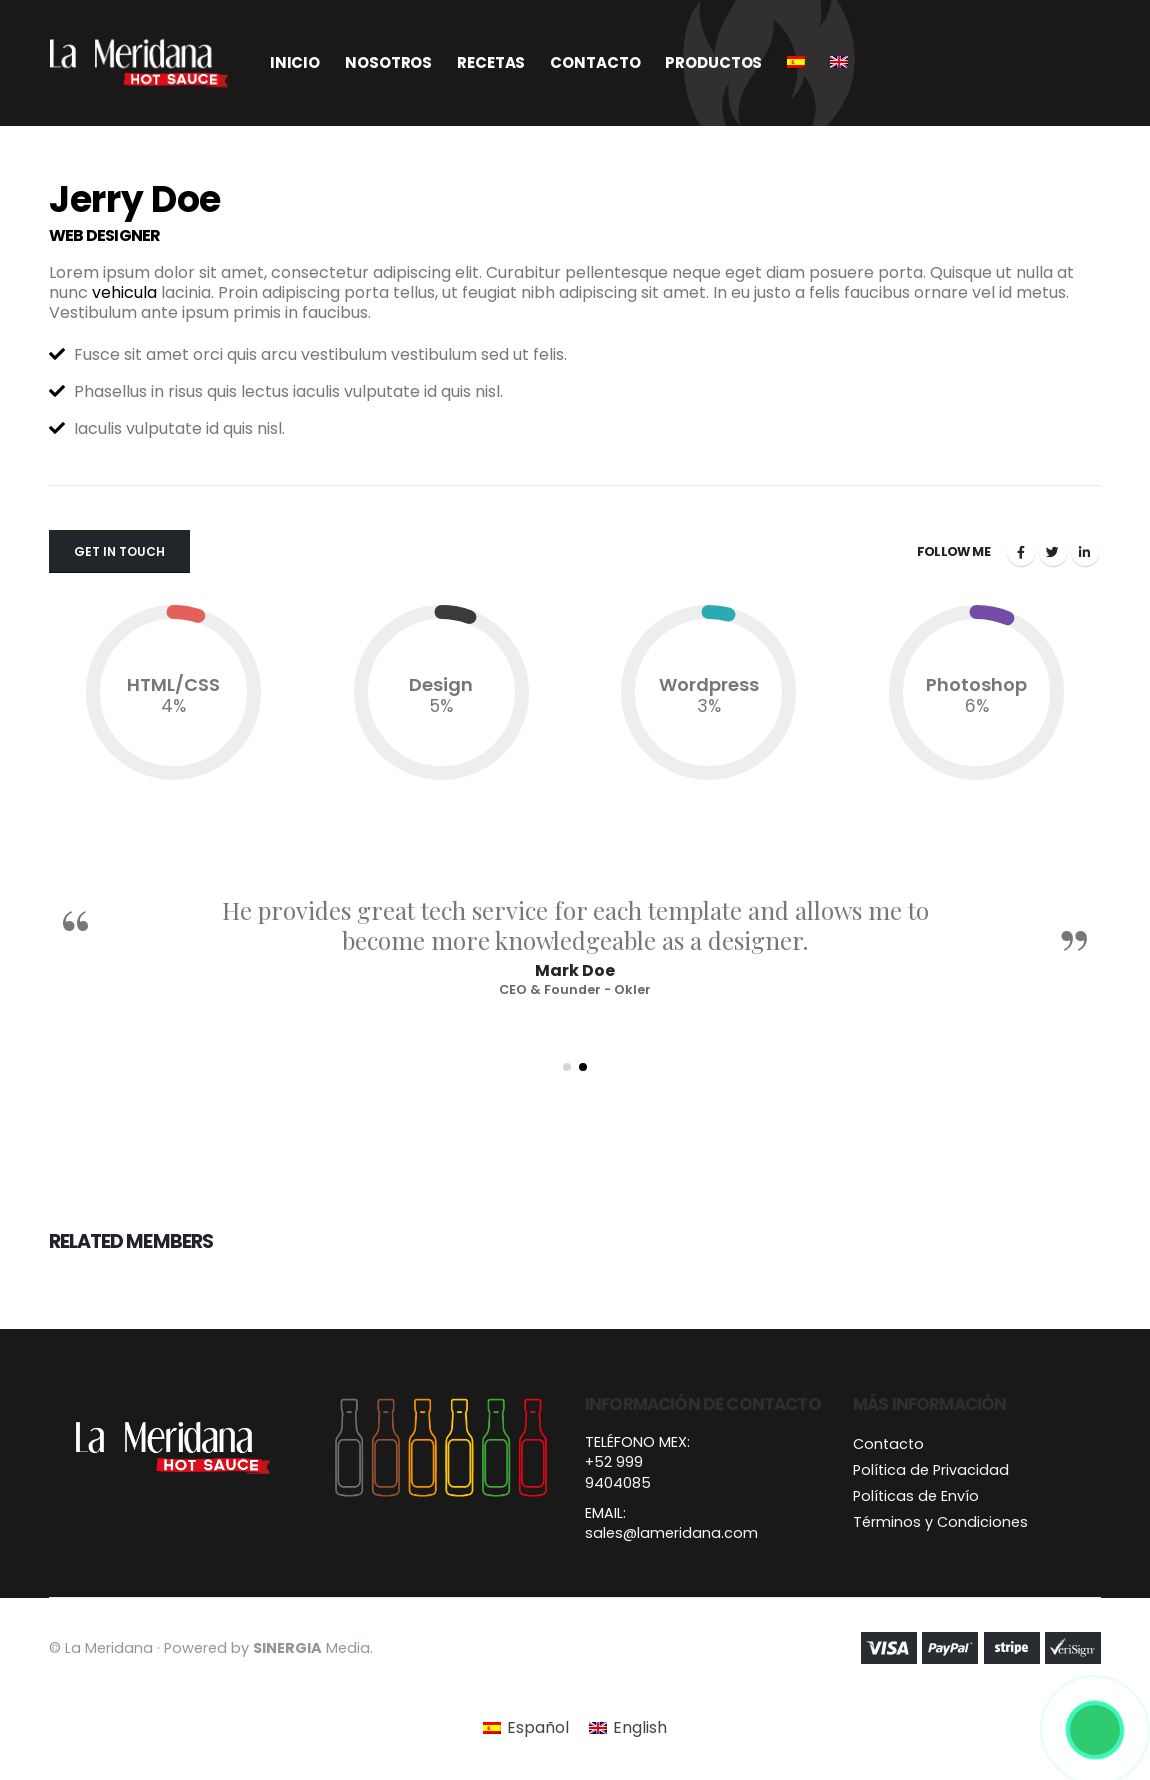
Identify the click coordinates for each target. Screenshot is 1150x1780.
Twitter (1053, 552)
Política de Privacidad (931, 1470)
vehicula (124, 292)
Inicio (295, 62)
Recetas (491, 62)
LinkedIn (1085, 552)
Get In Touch (119, 551)
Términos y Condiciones (940, 1522)
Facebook (1021, 552)
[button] (567, 1067)
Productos (713, 62)
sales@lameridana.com (671, 1533)
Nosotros (388, 62)
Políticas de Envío (916, 1496)
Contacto (595, 62)
